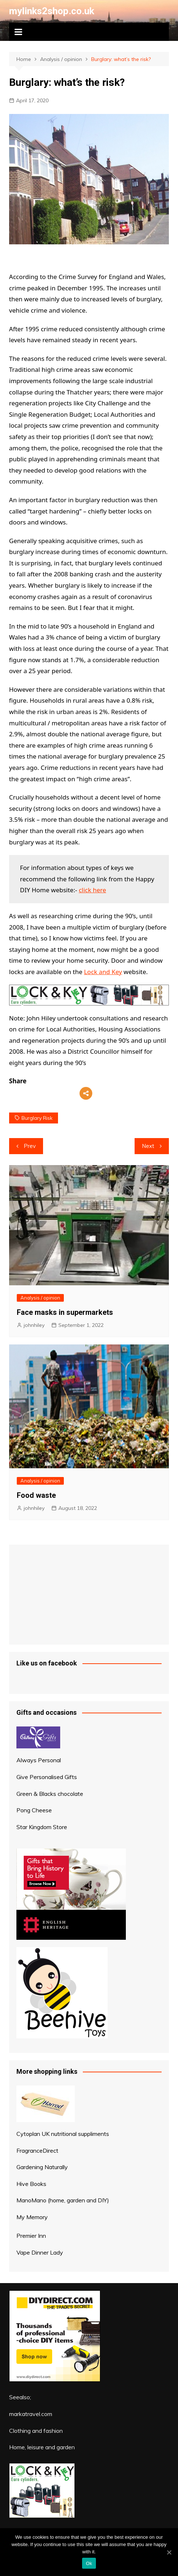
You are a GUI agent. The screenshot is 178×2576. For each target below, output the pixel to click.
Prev (30, 1145)
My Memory (32, 2217)
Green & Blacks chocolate (49, 1793)
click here (92, 890)
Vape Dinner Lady (39, 2252)
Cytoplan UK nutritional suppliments (62, 2133)
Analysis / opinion (40, 1298)
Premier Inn (31, 2235)
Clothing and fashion (36, 2430)
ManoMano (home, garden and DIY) (62, 2200)
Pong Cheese (34, 1810)
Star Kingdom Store (41, 1827)
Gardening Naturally (42, 2167)
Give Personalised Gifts (46, 1777)
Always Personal (38, 1760)
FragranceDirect (37, 2150)
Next (148, 1145)
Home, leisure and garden (42, 2447)
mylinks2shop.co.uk (51, 10)
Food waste (36, 1495)
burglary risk (37, 1118)
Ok (89, 2563)
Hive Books (31, 2183)
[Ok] (169, 2552)
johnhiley (34, 1325)
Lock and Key (103, 972)
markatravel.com (30, 2413)
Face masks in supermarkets (65, 1312)
